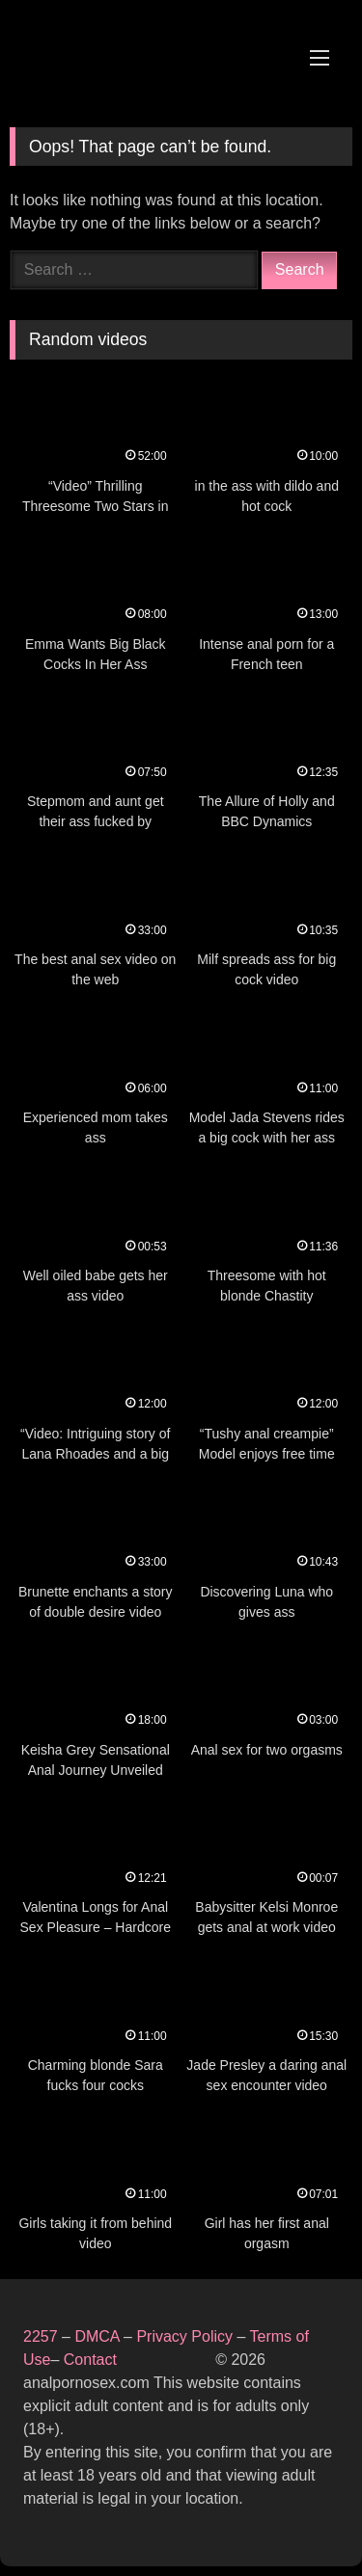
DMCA (99, 2336)
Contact (93, 2359)
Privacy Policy (184, 2336)
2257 (40, 2336)
